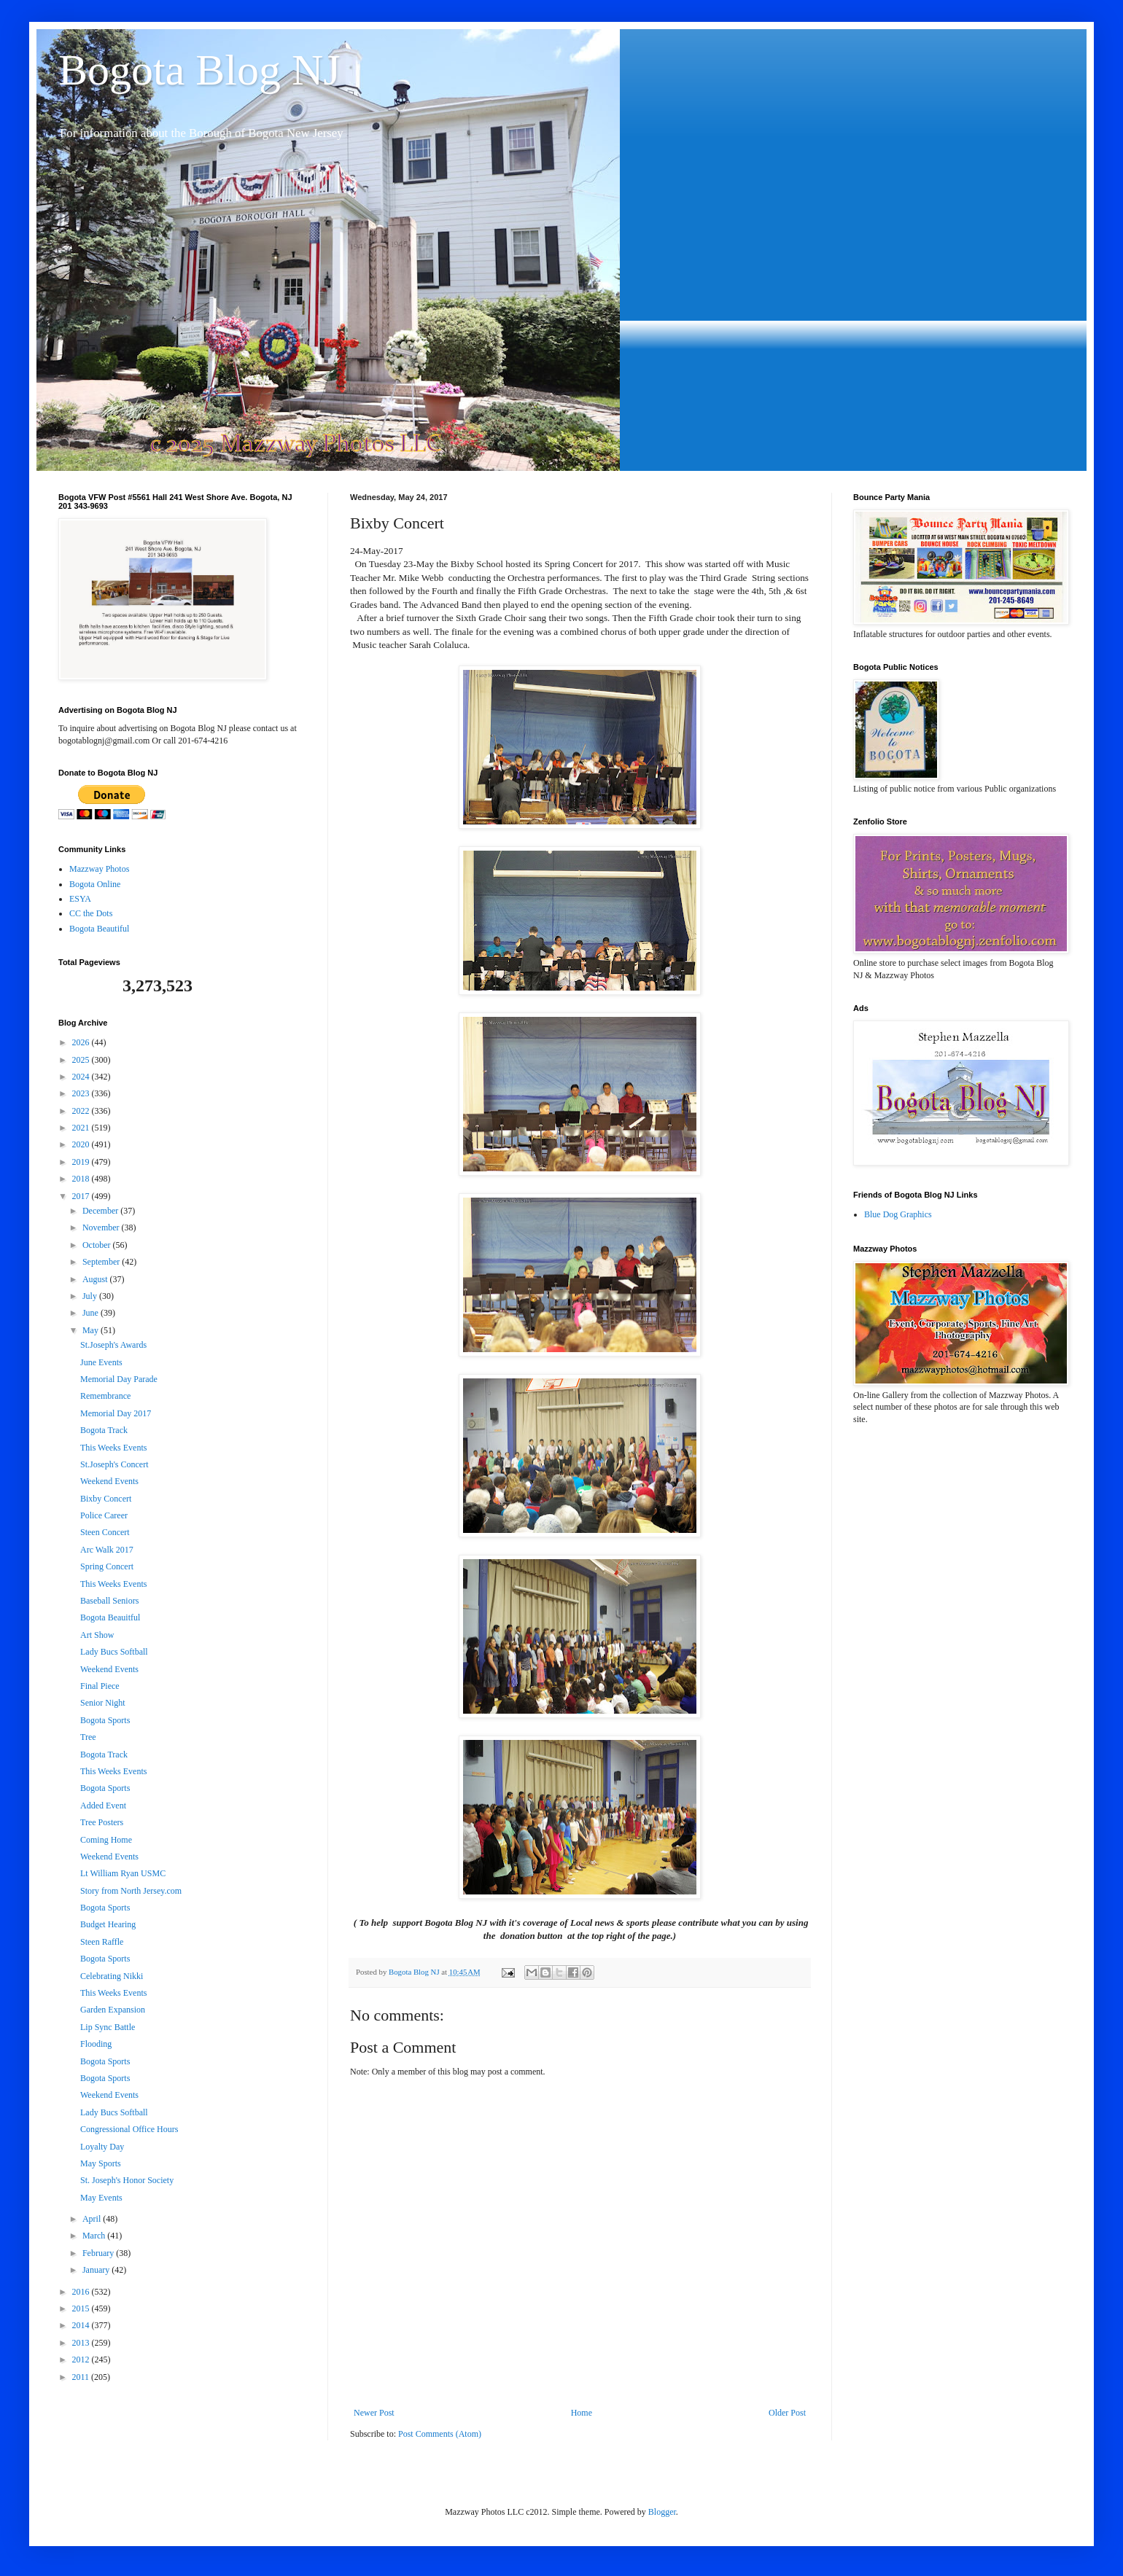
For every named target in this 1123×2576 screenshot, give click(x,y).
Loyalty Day (102, 2147)
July (90, 1296)
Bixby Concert (105, 1499)
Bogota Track (104, 1430)
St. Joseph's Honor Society (127, 2180)
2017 (82, 1196)
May (91, 1330)
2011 (82, 2377)
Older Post (787, 2413)
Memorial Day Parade (119, 1379)
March (94, 2235)
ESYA (80, 899)
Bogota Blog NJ (199, 70)
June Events (101, 1362)
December (101, 1211)
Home (581, 2413)
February (99, 2253)
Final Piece (100, 1686)
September (102, 1262)
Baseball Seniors (109, 1601)
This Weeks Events (113, 1448)
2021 (82, 1128)
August (96, 1279)
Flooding (96, 2044)
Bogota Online (94, 884)
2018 (82, 1179)
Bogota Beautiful (99, 929)
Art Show (97, 1635)
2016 (82, 2292)
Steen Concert (105, 1532)
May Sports (100, 2163)
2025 (82, 1060)
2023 (82, 1093)
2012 (82, 2359)
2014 (82, 2325)
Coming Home (106, 1840)
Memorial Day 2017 (115, 1413)
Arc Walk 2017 (106, 1550)
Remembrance (105, 1396)
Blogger (662, 2512)
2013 (82, 2343)
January (97, 2270)
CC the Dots (90, 913)
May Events (101, 2198)
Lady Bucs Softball (114, 1652)
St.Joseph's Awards (113, 1345)
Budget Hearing (108, 1924)
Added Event (103, 1805)
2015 (82, 2308)
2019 (82, 1162)
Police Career (104, 1515)
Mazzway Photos (99, 869)
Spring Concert (106, 1566)
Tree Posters (101, 1822)
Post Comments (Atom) (439, 2434)
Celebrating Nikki (111, 1976)
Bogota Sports (105, 1720)
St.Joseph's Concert (114, 1464)
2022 (82, 1111)
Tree (88, 1737)
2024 (82, 1077)
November (102, 1227)
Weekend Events (109, 1481)
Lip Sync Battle (107, 2027)
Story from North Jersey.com (131, 1891)
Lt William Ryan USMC (123, 1873)
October (97, 1245)
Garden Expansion (112, 2010)
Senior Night (102, 1703)
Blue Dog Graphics (898, 1214)
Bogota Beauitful (110, 1617)
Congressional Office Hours (129, 2129)
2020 (82, 1144)
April (92, 2219)
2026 (82, 1042)
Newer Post (374, 2413)
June (91, 1313)
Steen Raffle (101, 1942)
